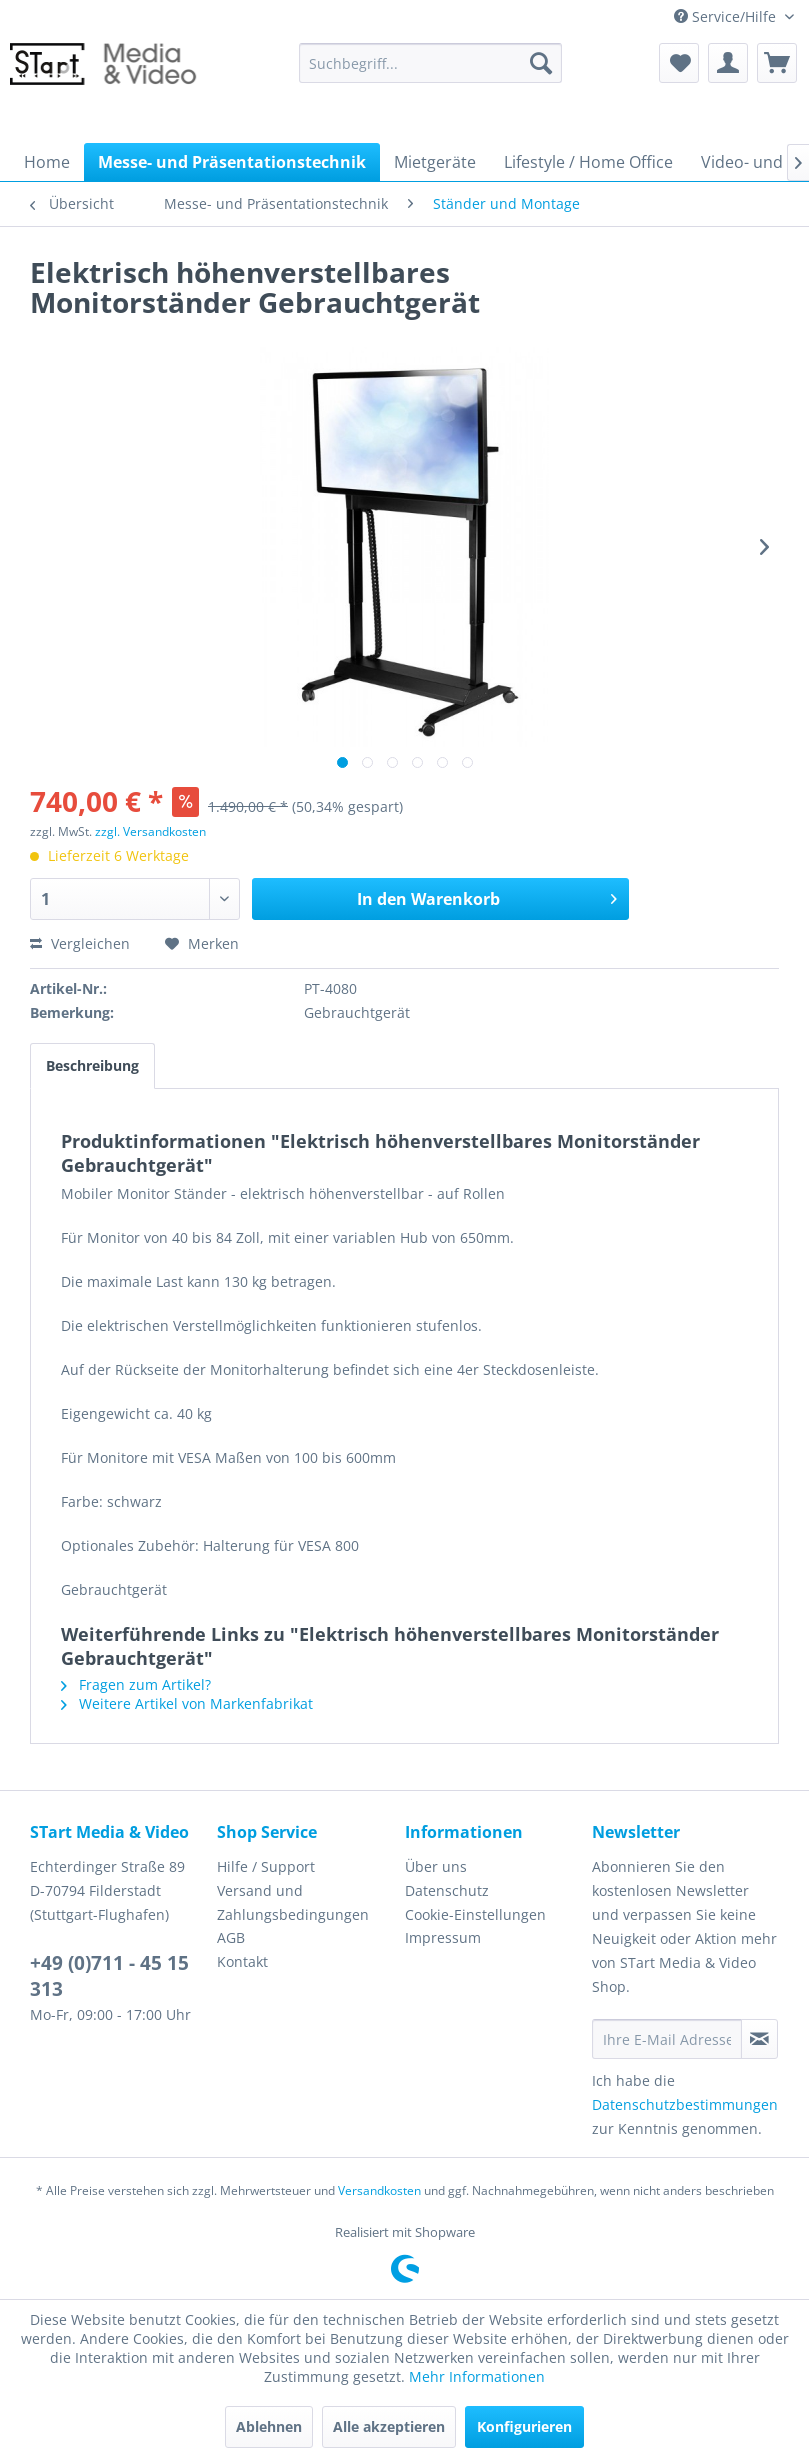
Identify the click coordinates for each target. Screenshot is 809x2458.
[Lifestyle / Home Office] (588, 162)
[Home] (47, 162)
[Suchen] (541, 63)
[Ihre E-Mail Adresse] (667, 2039)
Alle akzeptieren (389, 2426)
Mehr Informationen (477, 2376)
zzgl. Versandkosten (150, 831)
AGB (231, 1937)
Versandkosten (379, 2190)
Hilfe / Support (266, 1866)
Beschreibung (92, 1065)
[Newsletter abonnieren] (759, 2039)
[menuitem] (430, 63)
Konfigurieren (524, 2426)
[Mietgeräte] (435, 162)
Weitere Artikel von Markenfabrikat (187, 1703)
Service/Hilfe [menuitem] (727, 16)
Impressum (443, 1937)
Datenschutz (447, 1890)
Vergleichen (80, 943)
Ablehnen (269, 2426)
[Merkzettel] (679, 63)
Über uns (436, 1866)
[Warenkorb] (777, 63)
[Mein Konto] (728, 63)
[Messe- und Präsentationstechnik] (232, 162)
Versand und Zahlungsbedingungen (293, 1902)
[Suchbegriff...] (430, 63)
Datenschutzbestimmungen (685, 2104)
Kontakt (242, 1961)
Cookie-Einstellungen (475, 1914)
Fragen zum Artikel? (136, 1684)
